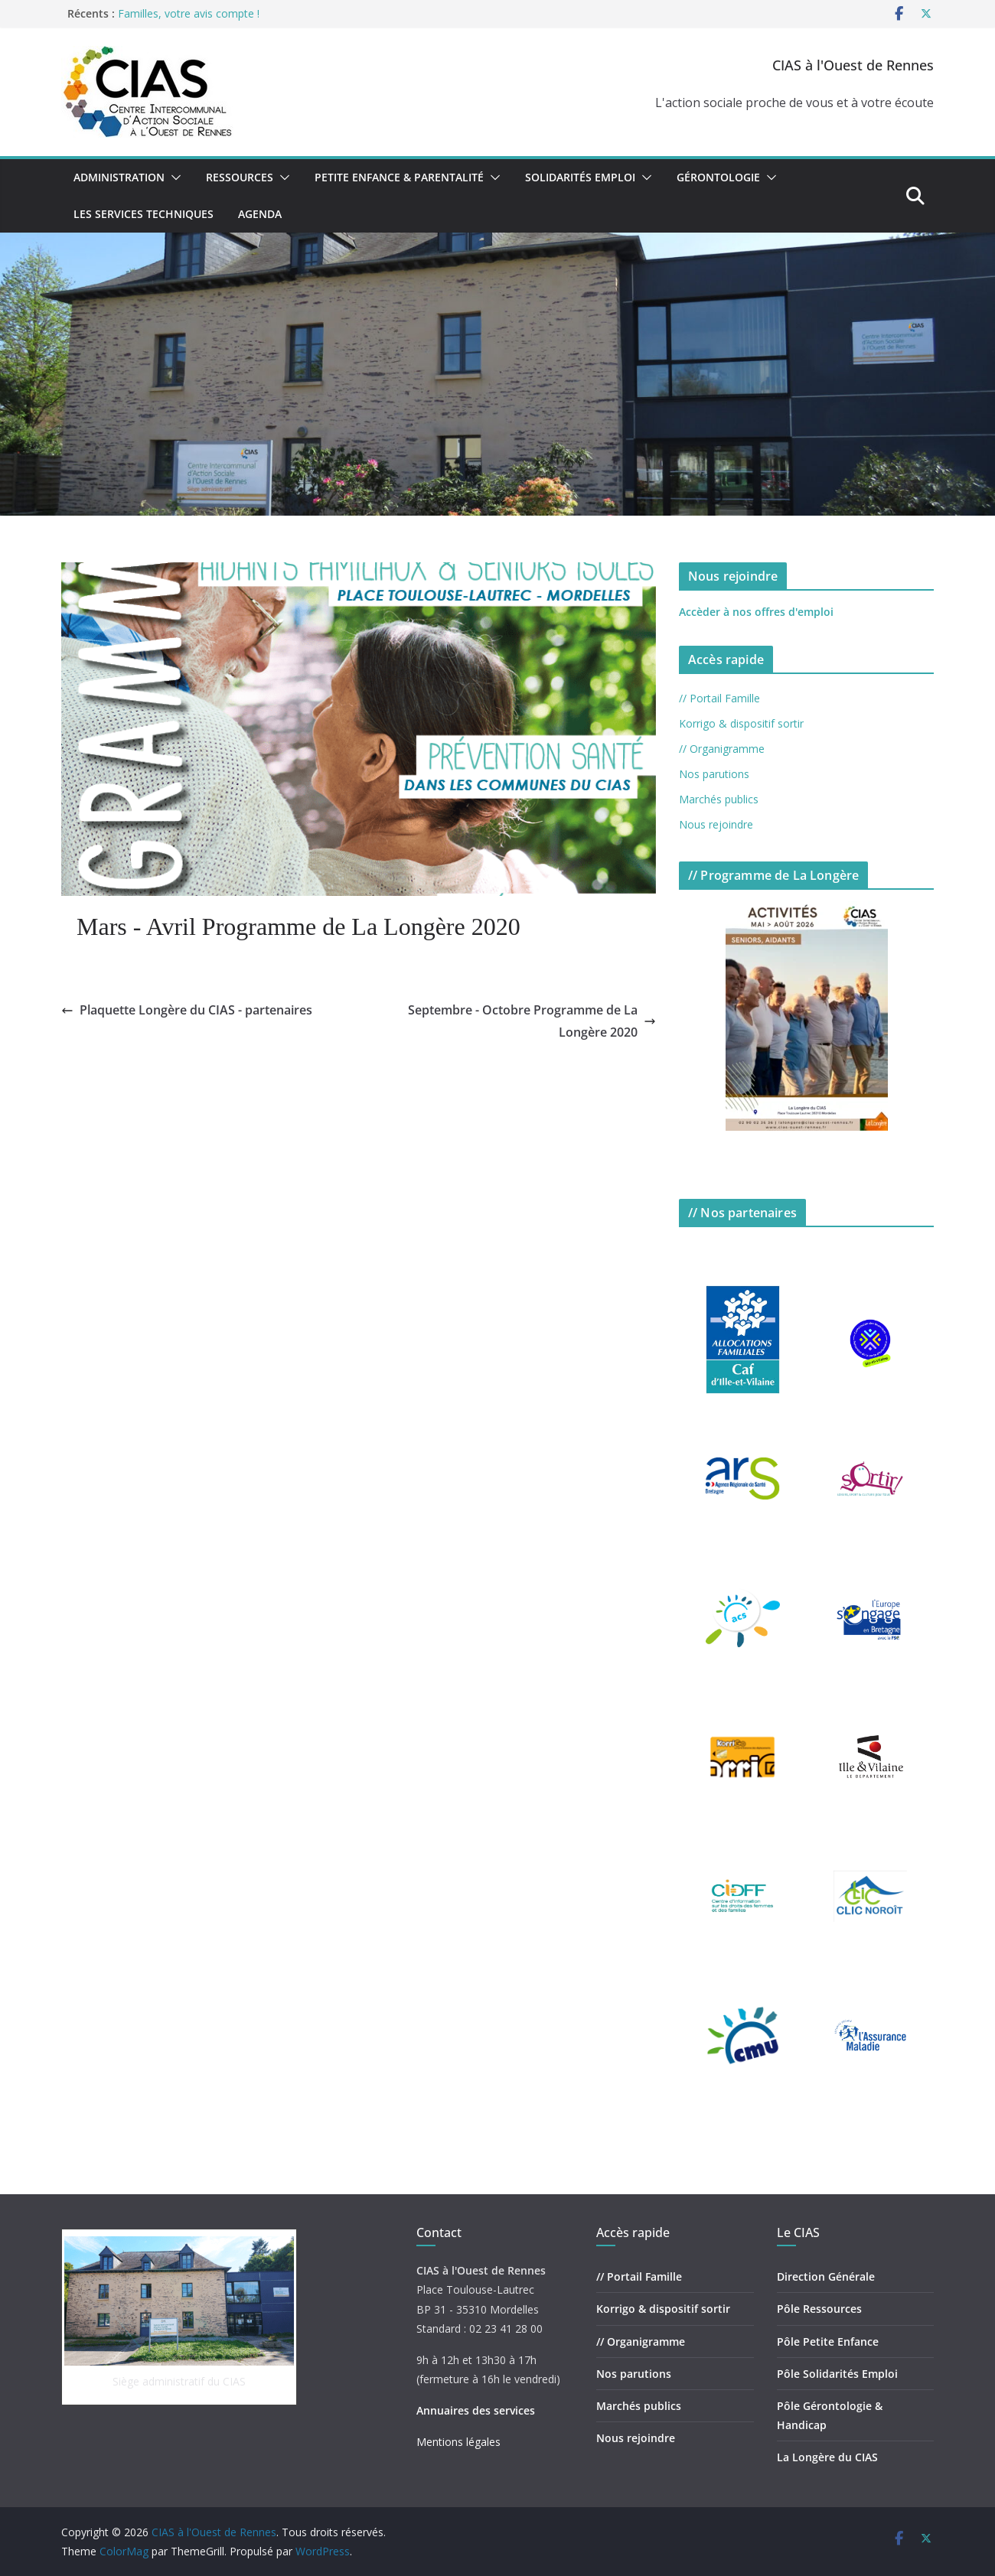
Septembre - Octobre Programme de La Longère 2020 (532, 1020)
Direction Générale (826, 2276)
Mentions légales (458, 2441)
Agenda (260, 214)
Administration (119, 177)
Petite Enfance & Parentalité (399, 177)
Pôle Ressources (819, 2308)
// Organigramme (722, 748)
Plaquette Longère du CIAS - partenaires (186, 1009)
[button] (173, 177)
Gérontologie (718, 177)
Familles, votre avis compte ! (188, 13)
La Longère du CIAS (827, 2457)
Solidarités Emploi (580, 177)
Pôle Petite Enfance (828, 2341)
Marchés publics (718, 799)
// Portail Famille (719, 698)
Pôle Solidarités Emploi (837, 2373)
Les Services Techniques (143, 214)
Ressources (239, 177)
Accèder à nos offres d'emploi (756, 611)
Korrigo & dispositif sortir (741, 723)
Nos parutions (714, 774)
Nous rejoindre (716, 824)
